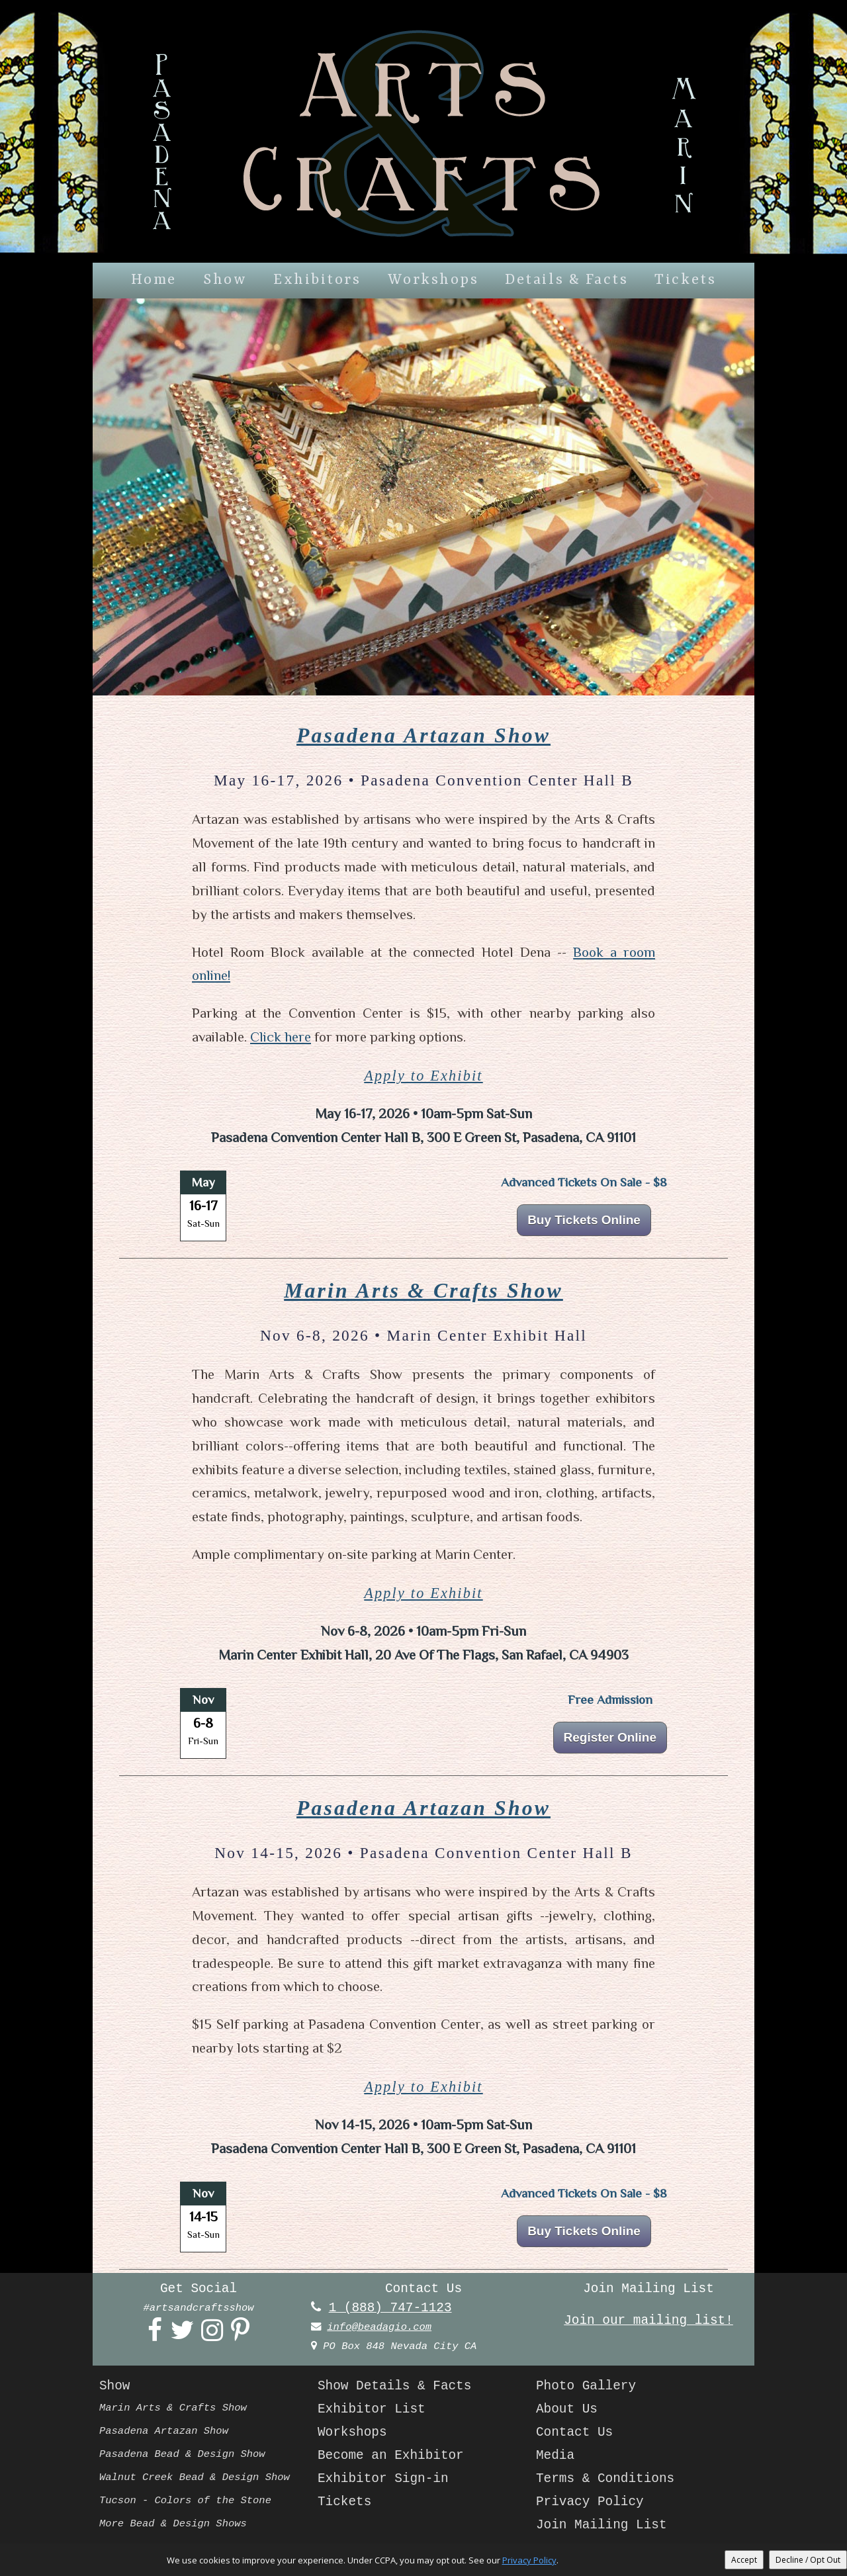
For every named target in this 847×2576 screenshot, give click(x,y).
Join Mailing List (601, 2525)
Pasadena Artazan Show (423, 735)
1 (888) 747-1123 (390, 2308)
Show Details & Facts (394, 2386)
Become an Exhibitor (391, 2455)
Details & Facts (566, 280)
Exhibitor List (371, 2409)
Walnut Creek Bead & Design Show (194, 2477)
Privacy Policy (590, 2502)
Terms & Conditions (605, 2478)
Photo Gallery (586, 2386)
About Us (567, 2409)
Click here (280, 1037)
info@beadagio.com (379, 2327)
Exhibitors (317, 280)
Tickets (685, 280)
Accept (744, 2559)
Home (154, 280)
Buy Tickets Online (584, 1220)
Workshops (433, 280)
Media (555, 2455)
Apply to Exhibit (423, 1075)
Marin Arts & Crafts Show (423, 1290)
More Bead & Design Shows (173, 2524)
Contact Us (574, 2432)
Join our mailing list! (648, 2320)
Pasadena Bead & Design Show (182, 2454)
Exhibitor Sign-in (383, 2478)
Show (225, 280)
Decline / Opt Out (808, 2559)
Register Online (610, 1737)
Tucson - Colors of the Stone (185, 2501)
